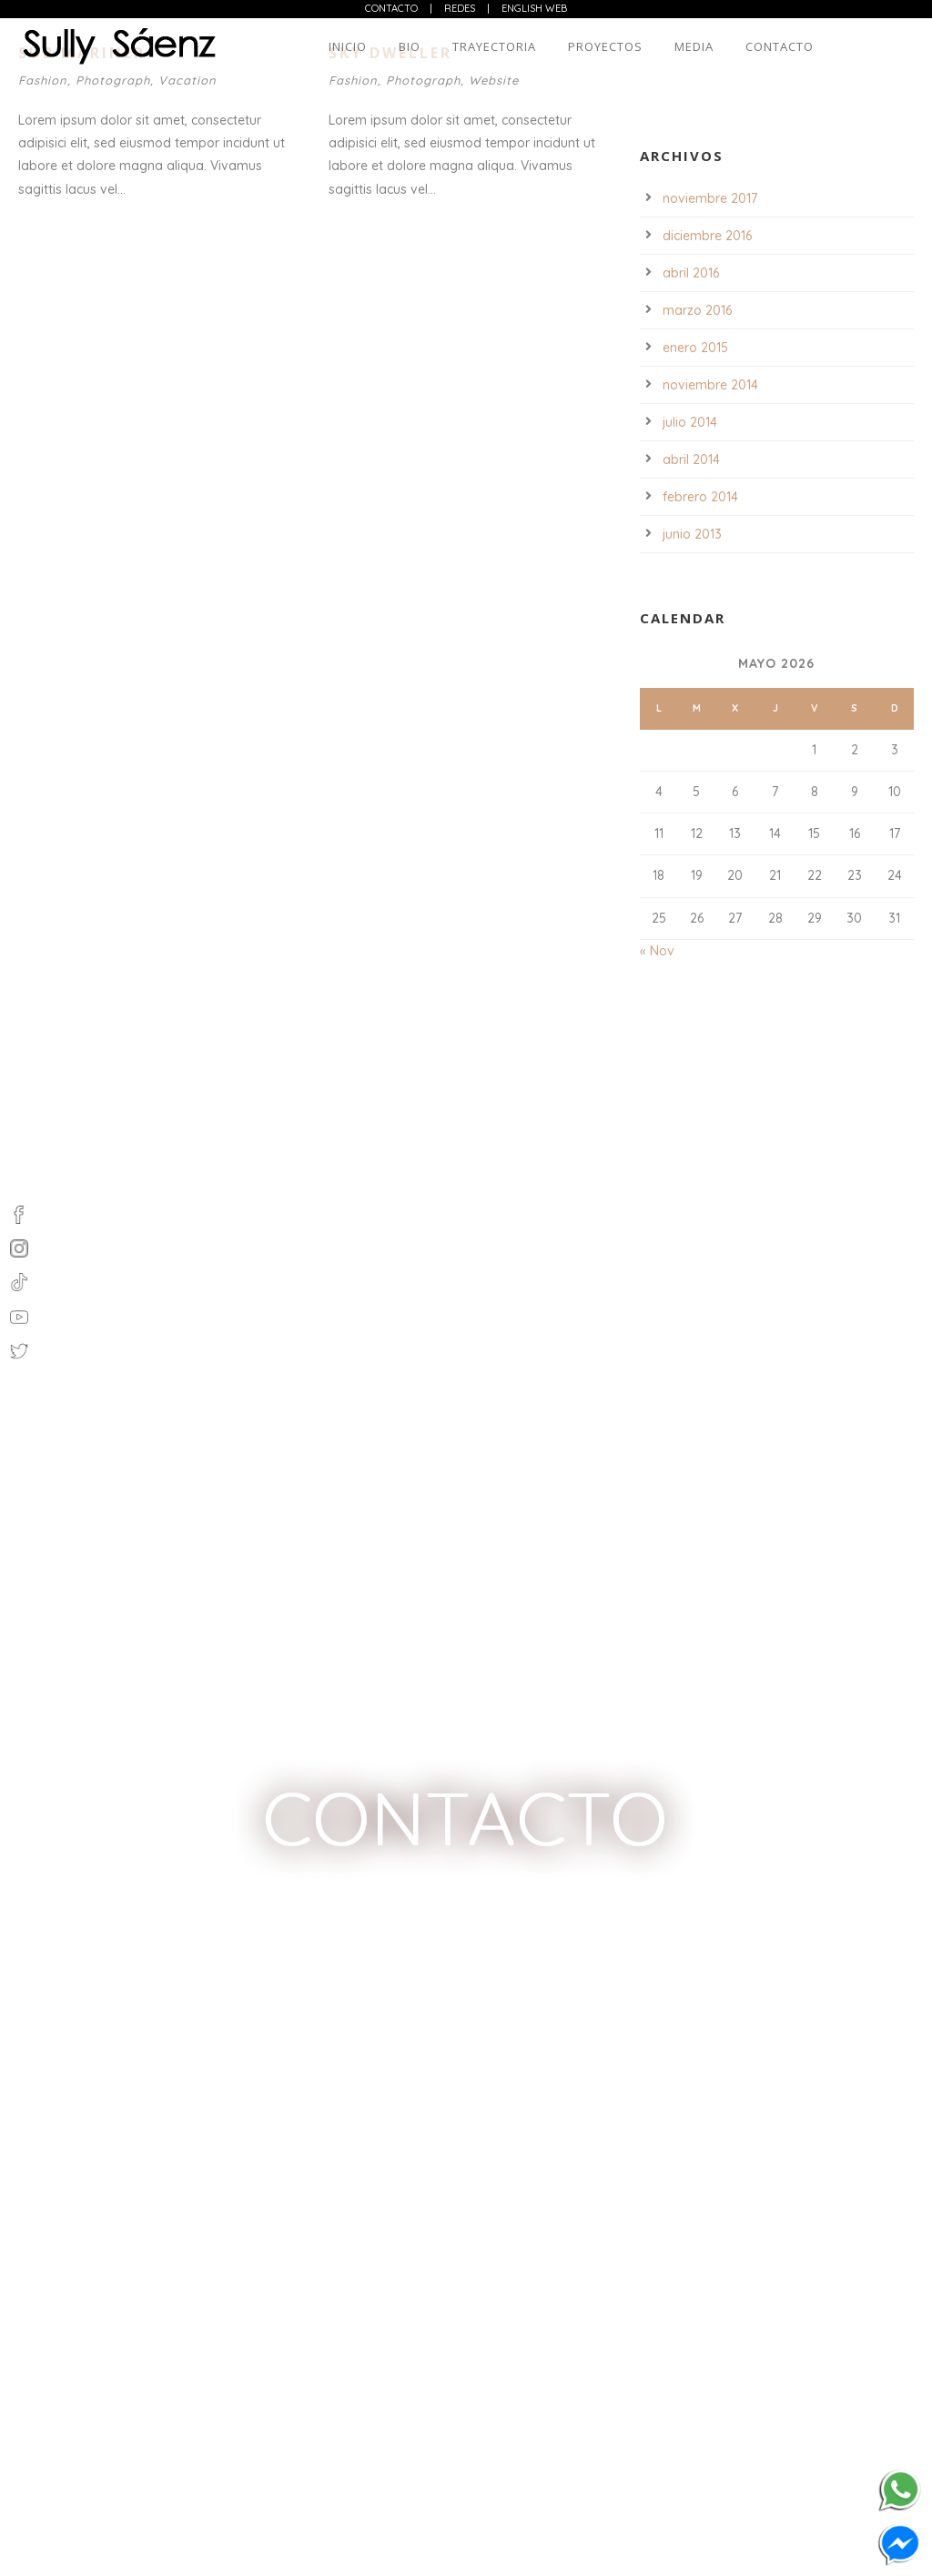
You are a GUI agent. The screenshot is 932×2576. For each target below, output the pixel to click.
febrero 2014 (700, 497)
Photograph (113, 80)
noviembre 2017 (710, 198)
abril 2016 (691, 273)
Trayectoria (494, 46)
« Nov (657, 951)
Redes (459, 8)
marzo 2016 (697, 310)
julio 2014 (690, 422)
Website (494, 80)
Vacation (187, 80)
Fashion (42, 80)
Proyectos (605, 46)
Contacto (391, 8)
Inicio (348, 46)
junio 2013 (692, 534)
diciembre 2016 (707, 235)
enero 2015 (695, 347)
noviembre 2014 (710, 385)
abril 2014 (691, 459)
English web (534, 8)
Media (694, 46)
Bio (409, 46)
